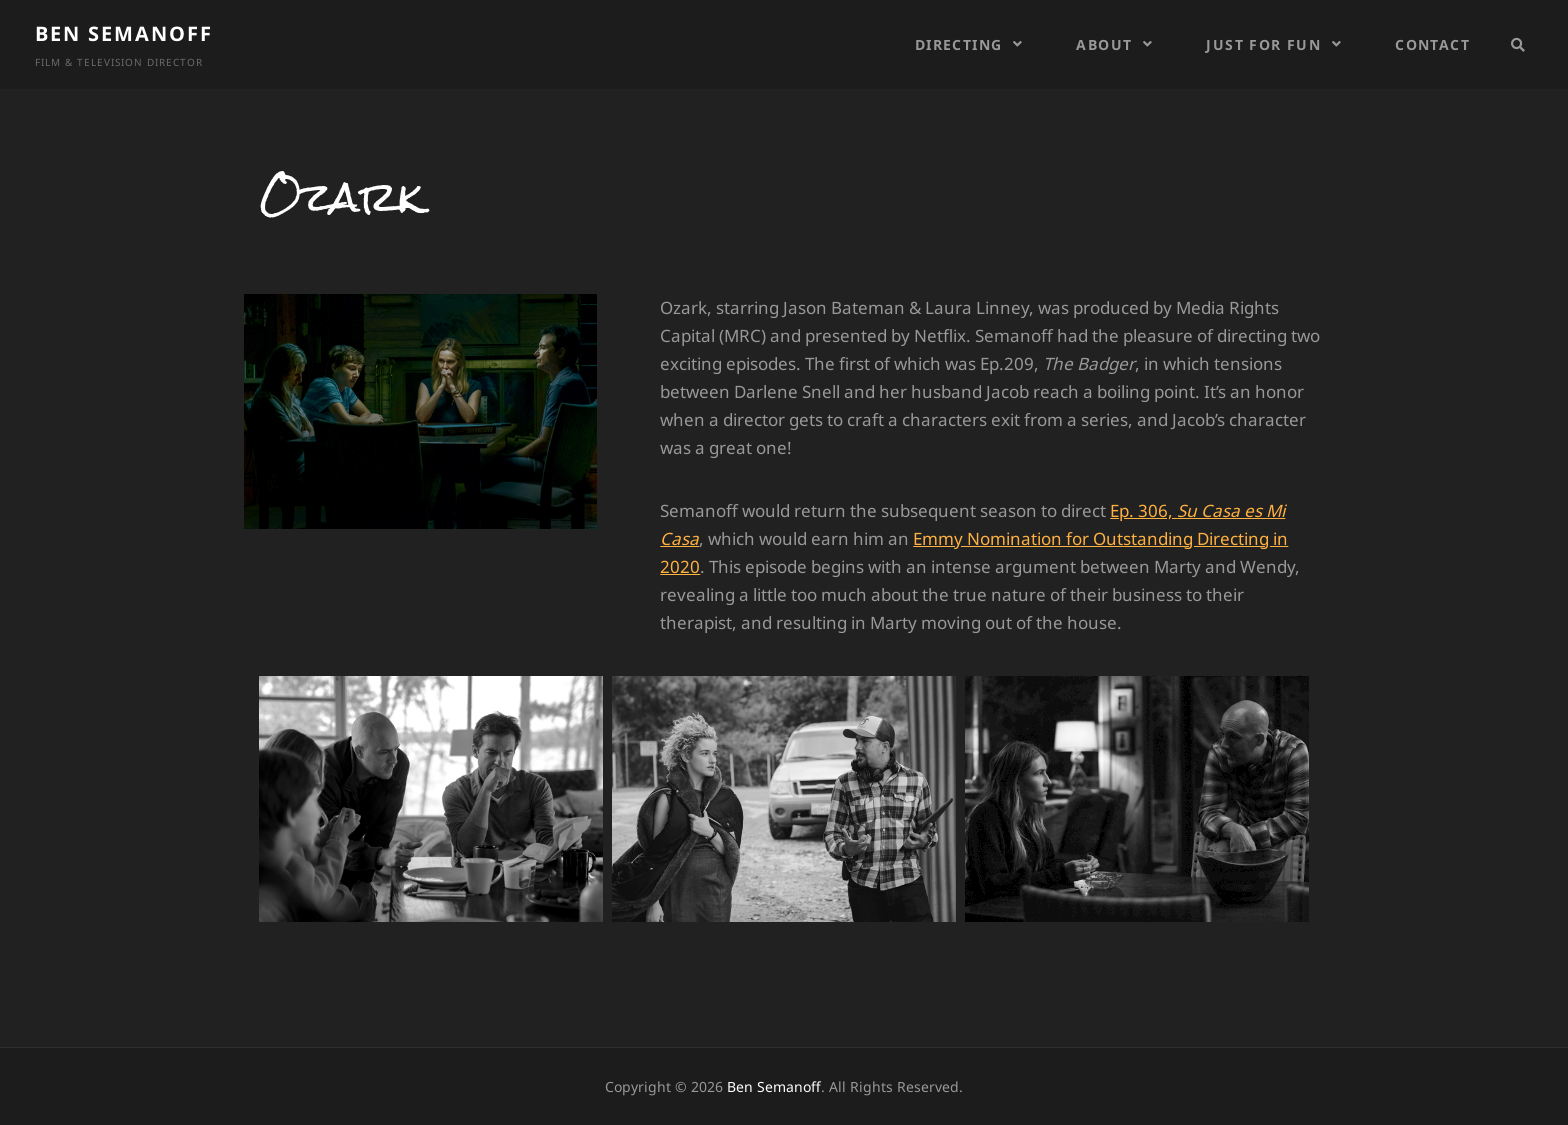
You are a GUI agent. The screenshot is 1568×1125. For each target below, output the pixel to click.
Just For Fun (1263, 44)
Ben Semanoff (124, 33)
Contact (1432, 44)
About (1104, 44)
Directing (959, 44)
